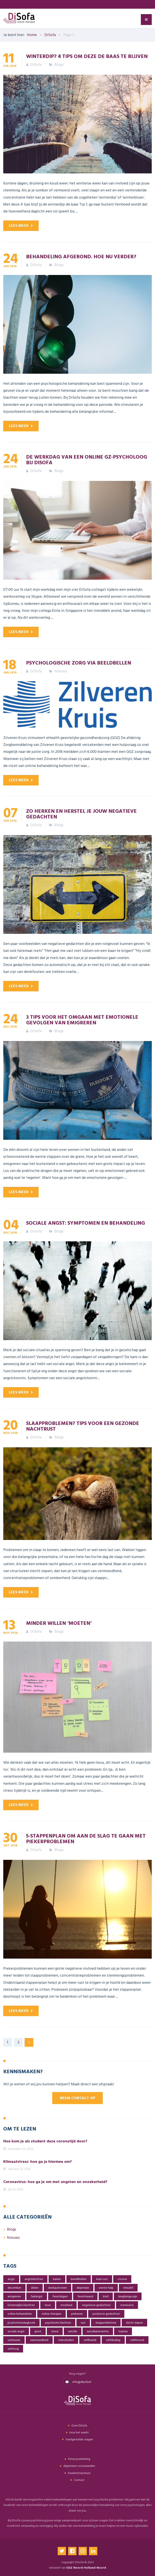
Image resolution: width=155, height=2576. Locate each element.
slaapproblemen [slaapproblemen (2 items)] (105, 2322)
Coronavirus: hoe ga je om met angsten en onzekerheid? (55, 2182)
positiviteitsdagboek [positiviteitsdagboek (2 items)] (21, 2322)
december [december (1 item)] (14, 2287)
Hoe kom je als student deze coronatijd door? (45, 2141)
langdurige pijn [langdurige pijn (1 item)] (127, 2296)
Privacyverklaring (79, 2458)
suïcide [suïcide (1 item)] (72, 2331)
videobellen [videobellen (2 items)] (66, 2339)
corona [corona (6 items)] (122, 2279)
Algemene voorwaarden (79, 2465)
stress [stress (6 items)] (54, 2331)
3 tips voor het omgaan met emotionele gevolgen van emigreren (82, 1019)
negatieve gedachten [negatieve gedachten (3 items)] (96, 2305)
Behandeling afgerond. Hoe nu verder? (81, 256)
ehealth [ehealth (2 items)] (128, 2287)
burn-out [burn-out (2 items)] (102, 2279)
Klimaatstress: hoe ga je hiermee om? (37, 2161)
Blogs (59, 64)
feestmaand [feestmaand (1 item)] (85, 2296)
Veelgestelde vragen (79, 2439)
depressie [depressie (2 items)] (83, 2287)
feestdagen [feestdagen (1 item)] (60, 2296)
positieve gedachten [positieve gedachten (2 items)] (106, 2313)
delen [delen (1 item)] (34, 2287)
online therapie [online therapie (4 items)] (51, 2313)
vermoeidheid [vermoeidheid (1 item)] (39, 2339)
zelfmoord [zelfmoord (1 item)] (137, 2339)
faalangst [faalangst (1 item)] (37, 2296)
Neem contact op (77, 2098)
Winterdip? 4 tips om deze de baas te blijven (87, 56)
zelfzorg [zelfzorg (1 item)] (13, 2348)
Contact (79, 2479)
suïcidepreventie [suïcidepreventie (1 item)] (98, 2331)
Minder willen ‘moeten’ (58, 1623)
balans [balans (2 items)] (57, 2279)
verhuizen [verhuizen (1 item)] (14, 2339)
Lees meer (19, 225)
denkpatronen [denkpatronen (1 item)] (57, 2287)
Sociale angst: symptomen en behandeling (85, 1223)
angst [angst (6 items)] (11, 2279)
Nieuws (60, 671)
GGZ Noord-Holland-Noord (86, 2567)
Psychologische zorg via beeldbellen (78, 662)
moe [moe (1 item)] (48, 2305)
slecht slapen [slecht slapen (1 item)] (134, 2322)
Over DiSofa (79, 2425)
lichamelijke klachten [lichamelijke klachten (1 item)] (21, 2305)
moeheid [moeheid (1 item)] (66, 2305)
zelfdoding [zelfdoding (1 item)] (113, 2339)
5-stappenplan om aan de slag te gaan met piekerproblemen (86, 1838)
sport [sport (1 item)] (37, 2331)
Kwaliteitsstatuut (79, 2473)
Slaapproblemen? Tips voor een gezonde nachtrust (82, 1426)
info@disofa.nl (81, 2381)
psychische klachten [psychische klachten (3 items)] (58, 2322)
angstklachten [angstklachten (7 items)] (34, 2279)
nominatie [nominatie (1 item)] (127, 2305)
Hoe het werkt (79, 2432)
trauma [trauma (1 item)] (123, 2331)
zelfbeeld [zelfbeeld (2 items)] (90, 2339)
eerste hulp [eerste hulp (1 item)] (106, 2287)
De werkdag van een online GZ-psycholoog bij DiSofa (86, 459)
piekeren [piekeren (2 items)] (77, 2313)
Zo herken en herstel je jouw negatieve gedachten (81, 813)
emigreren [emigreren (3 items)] (14, 2296)
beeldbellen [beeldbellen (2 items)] (78, 2279)
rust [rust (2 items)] (83, 2322)
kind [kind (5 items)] (105, 2296)
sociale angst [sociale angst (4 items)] (16, 2331)
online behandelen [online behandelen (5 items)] (20, 2313)
